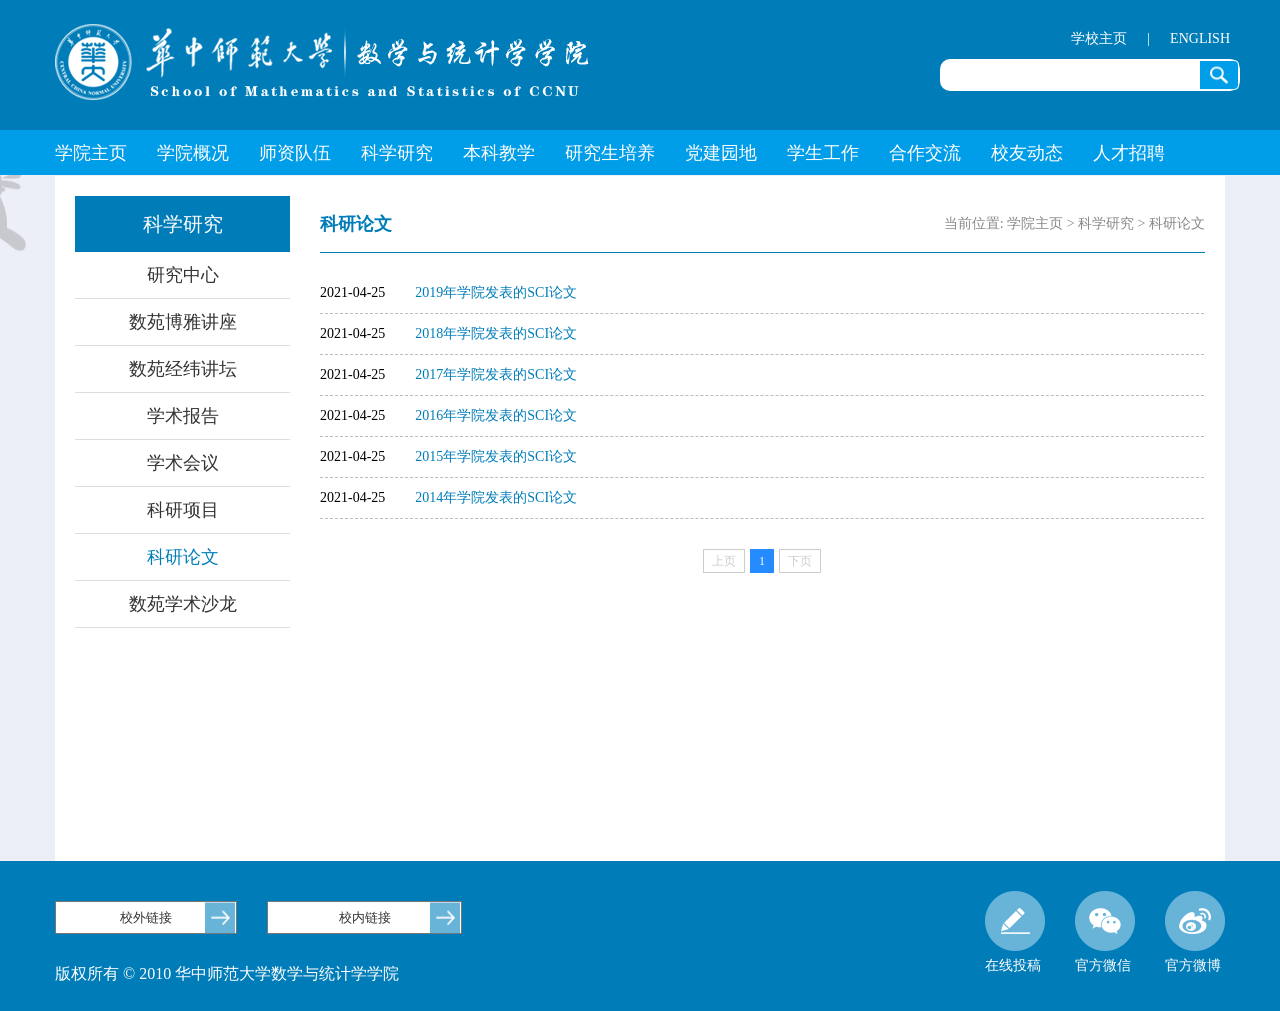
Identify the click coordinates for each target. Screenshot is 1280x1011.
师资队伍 (295, 153)
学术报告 (183, 416)
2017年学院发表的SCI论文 (496, 374)
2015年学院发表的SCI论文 (496, 456)
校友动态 (1027, 153)
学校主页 (1099, 38)
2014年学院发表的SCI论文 (496, 497)
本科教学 (499, 153)
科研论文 (183, 557)
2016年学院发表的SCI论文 (496, 415)
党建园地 (721, 153)
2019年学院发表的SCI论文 (496, 292)
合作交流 (925, 153)
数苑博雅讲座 (183, 322)
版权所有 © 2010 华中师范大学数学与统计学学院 (227, 973)
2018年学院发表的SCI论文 (496, 333)
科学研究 (397, 153)
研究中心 (183, 275)
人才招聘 (1129, 153)
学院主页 (91, 153)
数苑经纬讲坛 (183, 369)
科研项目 (183, 510)
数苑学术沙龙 (183, 604)
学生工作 (823, 153)
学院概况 (193, 153)
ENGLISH (1200, 38)
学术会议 (183, 463)
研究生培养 (610, 153)
